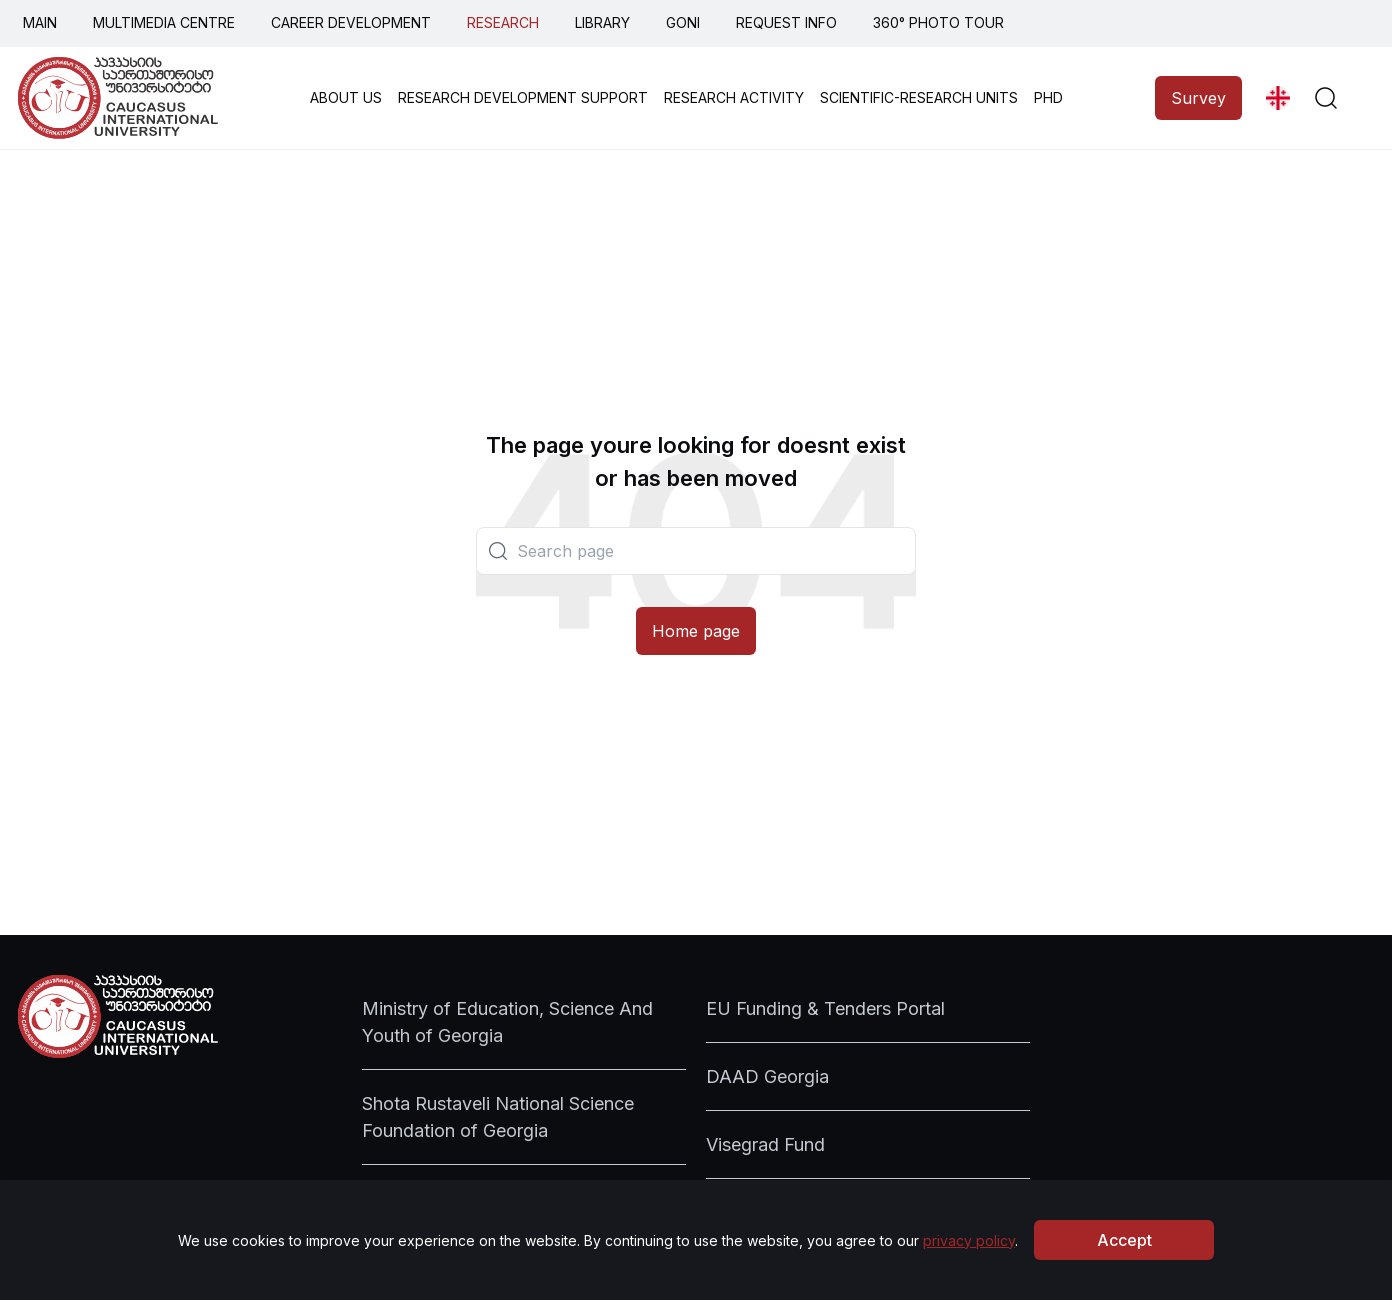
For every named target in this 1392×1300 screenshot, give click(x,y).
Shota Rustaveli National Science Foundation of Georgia (498, 1117)
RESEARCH (503, 22)
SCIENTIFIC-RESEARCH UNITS (919, 97)
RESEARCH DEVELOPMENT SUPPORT (523, 97)
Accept (1124, 1240)
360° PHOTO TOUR (938, 22)
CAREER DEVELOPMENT (351, 22)
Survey (1198, 98)
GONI (683, 22)
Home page (696, 631)
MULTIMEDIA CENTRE (164, 22)
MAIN (40, 22)
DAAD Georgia (767, 1076)
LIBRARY (602, 22)
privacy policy (969, 1240)
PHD (1048, 97)
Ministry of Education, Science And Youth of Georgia (507, 1022)
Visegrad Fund (765, 1144)
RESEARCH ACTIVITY (734, 97)
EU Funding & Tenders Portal (825, 1008)
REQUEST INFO (786, 22)
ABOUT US (346, 97)
